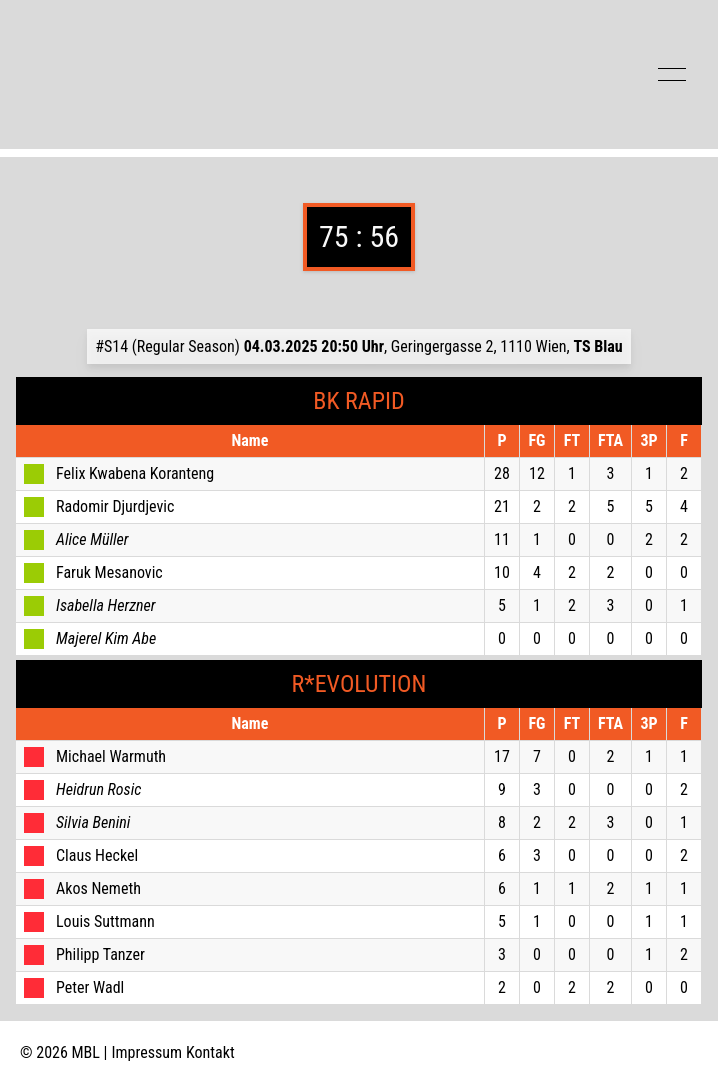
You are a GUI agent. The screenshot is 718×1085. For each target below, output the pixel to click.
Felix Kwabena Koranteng (135, 473)
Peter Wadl (90, 987)
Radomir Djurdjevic (115, 506)
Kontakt (210, 1052)
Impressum (147, 1052)
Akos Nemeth (98, 888)
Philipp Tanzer (100, 954)
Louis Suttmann (105, 921)
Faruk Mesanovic (109, 572)
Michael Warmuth (111, 756)
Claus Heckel (97, 855)
